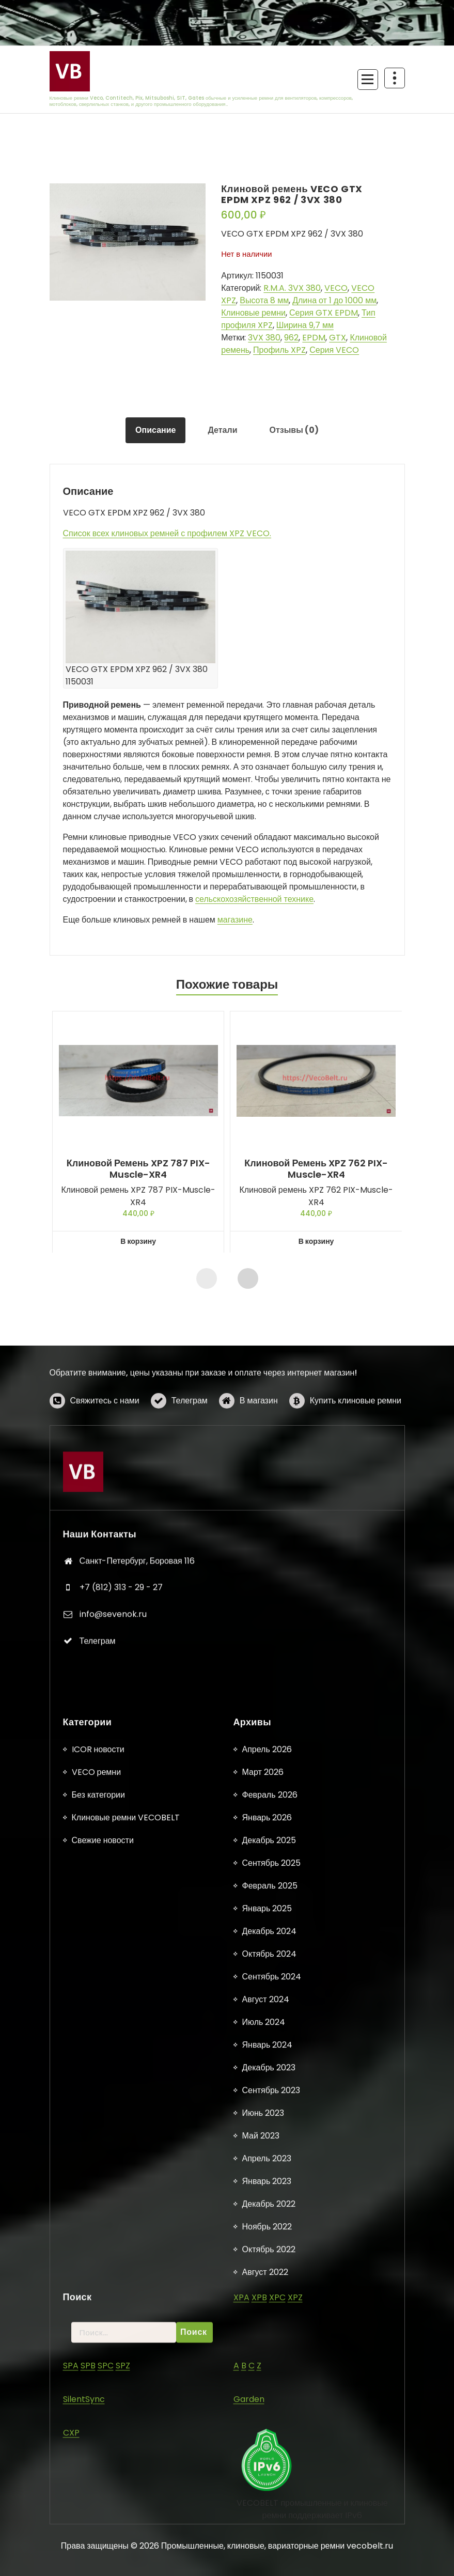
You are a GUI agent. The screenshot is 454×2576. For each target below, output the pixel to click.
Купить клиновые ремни (355, 1437)
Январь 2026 (267, 2538)
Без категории (98, 2516)
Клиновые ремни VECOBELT (126, 2538)
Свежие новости (103, 2561)
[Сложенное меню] (367, 79)
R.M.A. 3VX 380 (292, 288)
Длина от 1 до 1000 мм (334, 300)
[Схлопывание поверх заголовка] (394, 78)
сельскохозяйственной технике (254, 899)
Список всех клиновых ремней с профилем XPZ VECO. (167, 533)
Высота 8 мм (264, 300)
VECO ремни (96, 2493)
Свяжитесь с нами (104, 1437)
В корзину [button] (138, 1241)
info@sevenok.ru (113, 1809)
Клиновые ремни (253, 313)
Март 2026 (263, 2493)
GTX (337, 338)
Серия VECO (334, 350)
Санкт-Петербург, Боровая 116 (137, 1755)
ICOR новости (98, 2470)
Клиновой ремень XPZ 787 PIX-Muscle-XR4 (138, 1169)
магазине (235, 920)
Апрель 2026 (267, 2470)
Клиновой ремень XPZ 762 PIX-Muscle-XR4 (315, 1169)
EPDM (313, 338)
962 (291, 338)
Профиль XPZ (279, 350)
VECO (336, 288)
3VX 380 (264, 338)
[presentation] (206, 1278)
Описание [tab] (155, 430)
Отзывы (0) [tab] (293, 430)
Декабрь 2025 (269, 2561)
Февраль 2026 (270, 2516)
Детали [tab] (222, 430)
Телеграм (189, 1437)
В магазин (259, 1437)
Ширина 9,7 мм (305, 325)
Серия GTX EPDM (323, 313)
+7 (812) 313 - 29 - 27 (121, 1782)
